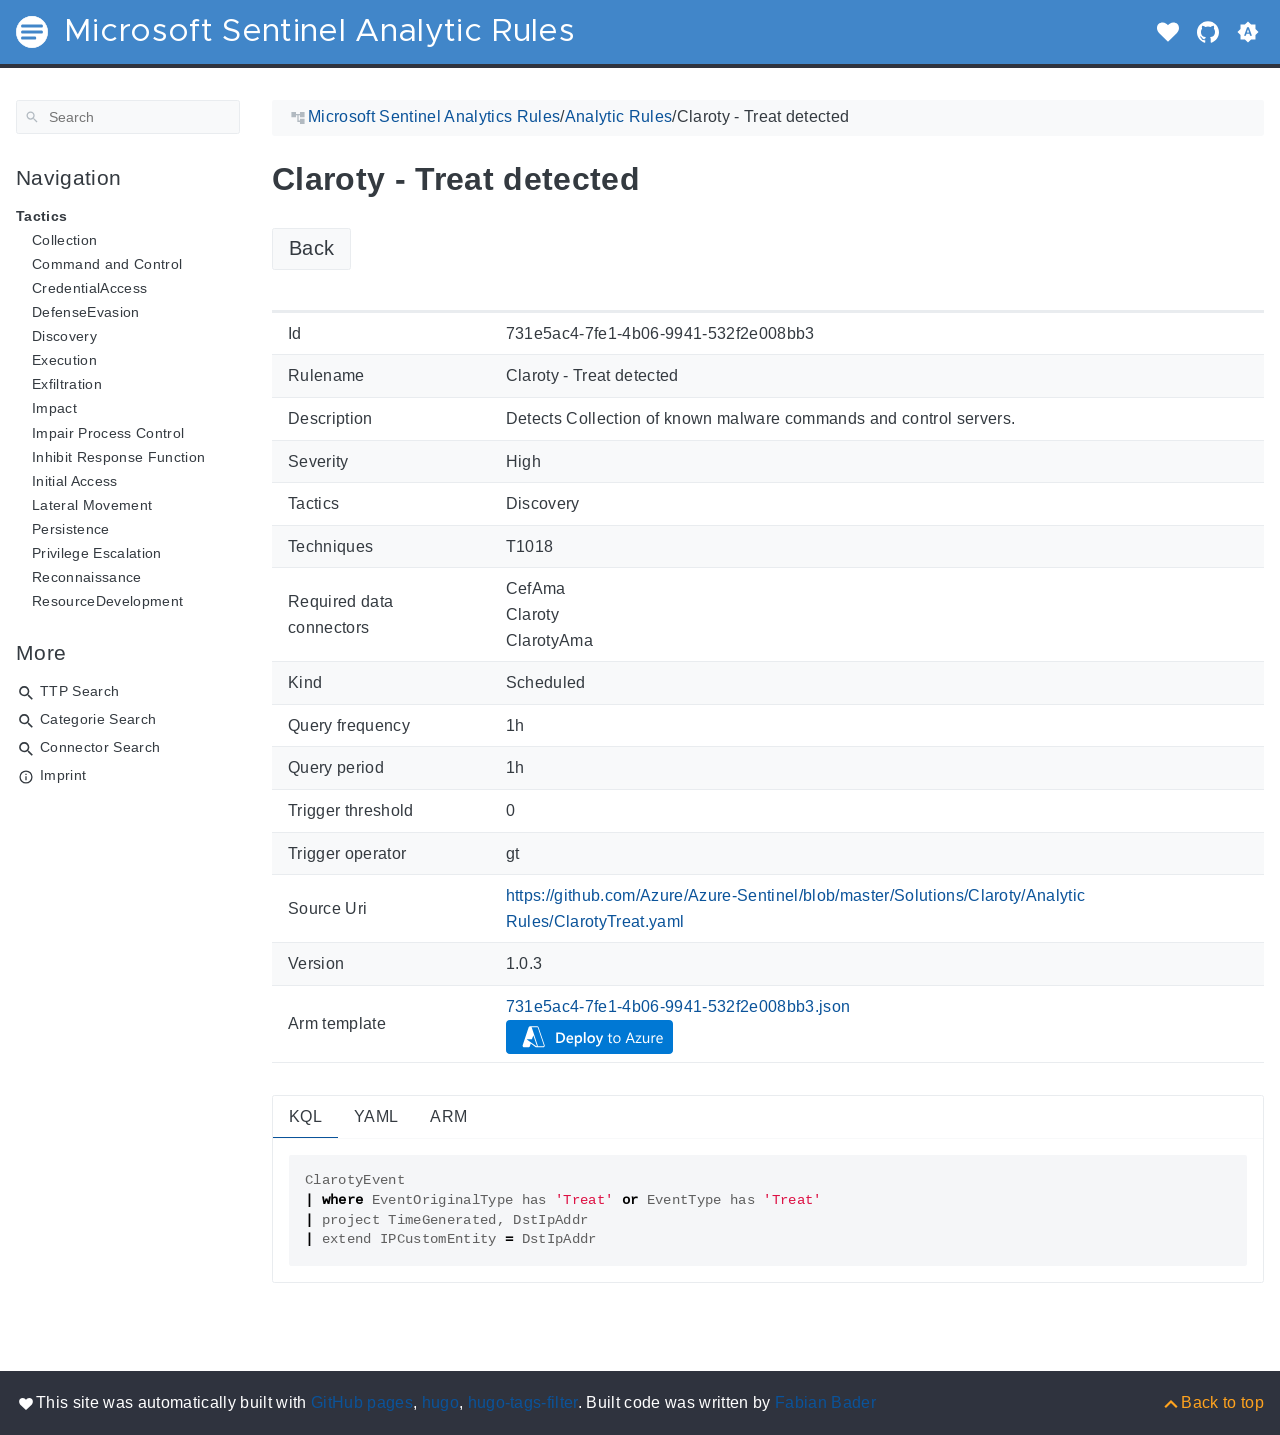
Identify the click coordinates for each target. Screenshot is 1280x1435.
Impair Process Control (108, 433)
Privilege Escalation (97, 553)
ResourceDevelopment (107, 601)
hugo (440, 1402)
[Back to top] (1212, 1402)
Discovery (64, 336)
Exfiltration (67, 384)
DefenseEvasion (86, 312)
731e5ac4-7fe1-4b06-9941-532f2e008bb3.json (678, 1006)
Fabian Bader (825, 1402)
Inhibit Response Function (118, 457)
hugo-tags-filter (523, 1402)
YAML (376, 1116)
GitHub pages (362, 1402)
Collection (64, 240)
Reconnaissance (87, 577)
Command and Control (107, 264)
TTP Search (79, 691)
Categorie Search (98, 719)
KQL (305, 1116)
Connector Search (100, 747)
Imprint (63, 775)
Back (311, 248)
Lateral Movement (92, 505)
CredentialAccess (89, 288)
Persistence (71, 529)
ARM (448, 1116)
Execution (64, 360)
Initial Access (75, 481)
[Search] (128, 117)
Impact (54, 408)
